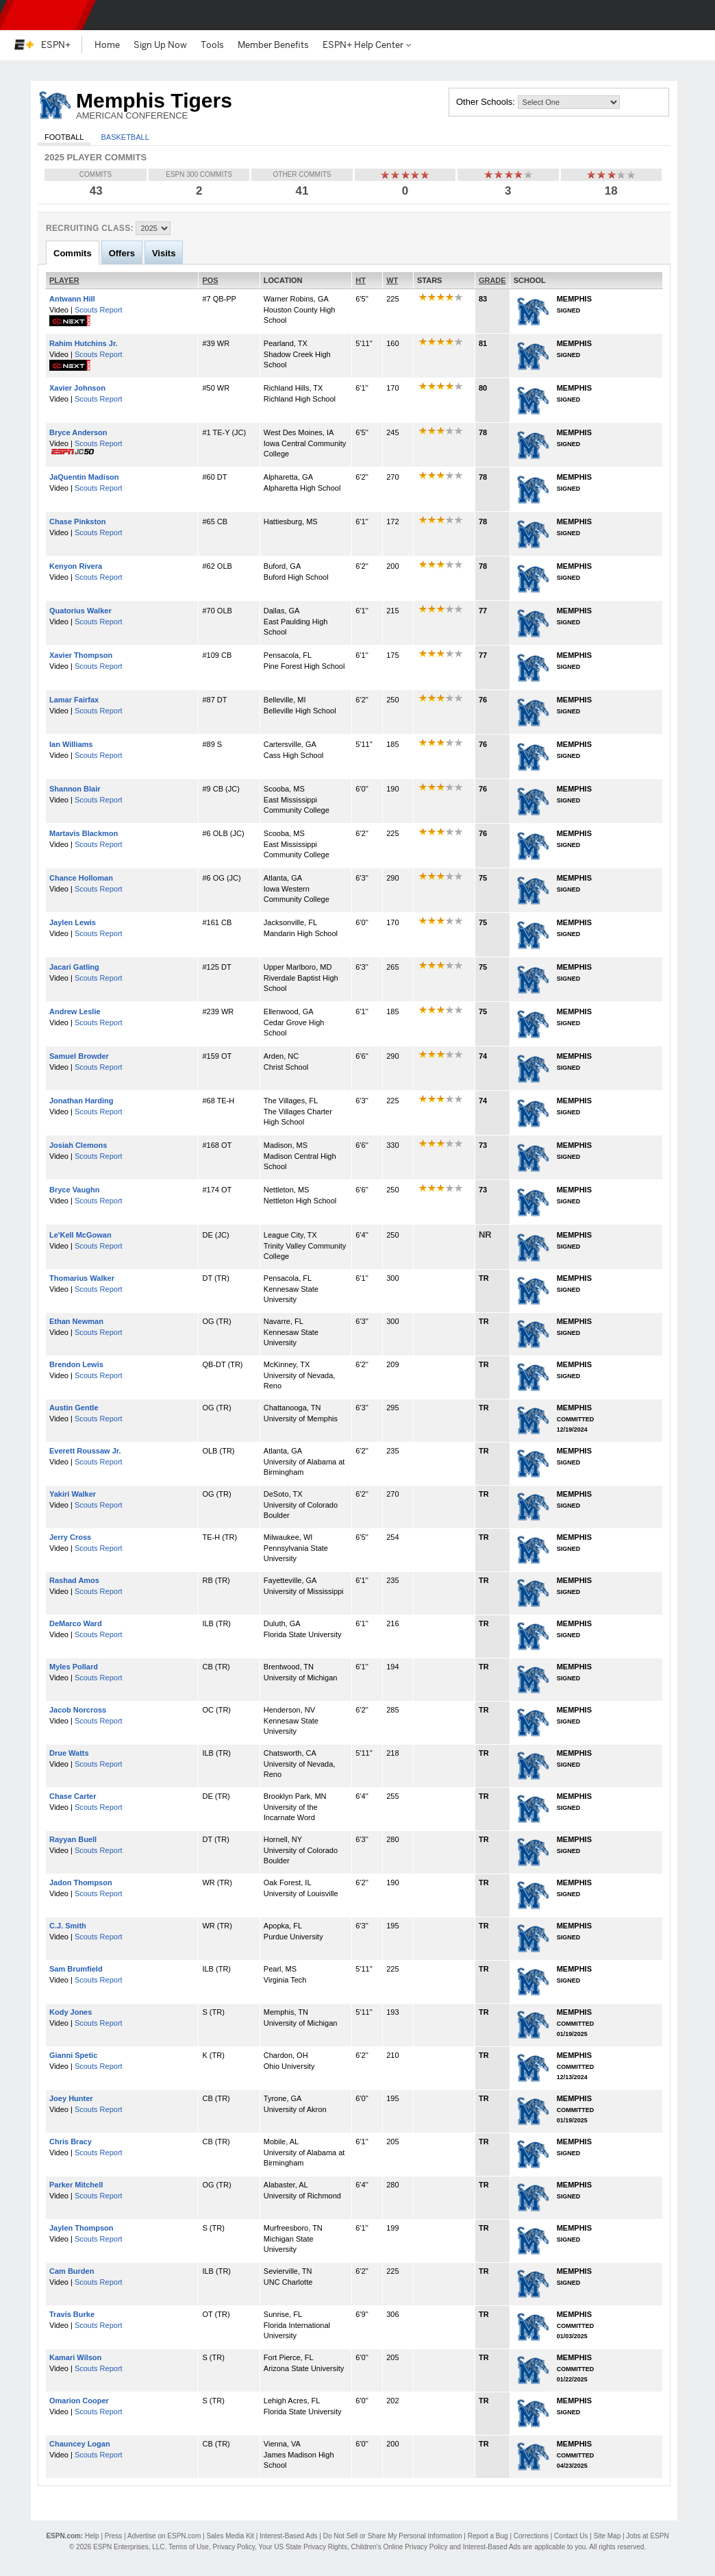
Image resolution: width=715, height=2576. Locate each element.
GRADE (492, 280)
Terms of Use (188, 2547)
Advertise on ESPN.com (164, 2536)
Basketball (125, 137)
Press (114, 2536)
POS (210, 280)
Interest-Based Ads (289, 2536)
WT (392, 280)
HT (360, 280)
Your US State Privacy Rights (302, 2547)
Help (92, 2536)
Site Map (607, 2536)
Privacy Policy (233, 2547)
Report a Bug (488, 2536)
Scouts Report (99, 310)
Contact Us (571, 2536)
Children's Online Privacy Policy (399, 2547)
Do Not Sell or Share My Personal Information (392, 2536)
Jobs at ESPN (647, 2536)
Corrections (531, 2536)
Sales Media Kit (229, 2536)
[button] (693, 15)
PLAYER (64, 280)
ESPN (44, 15)
